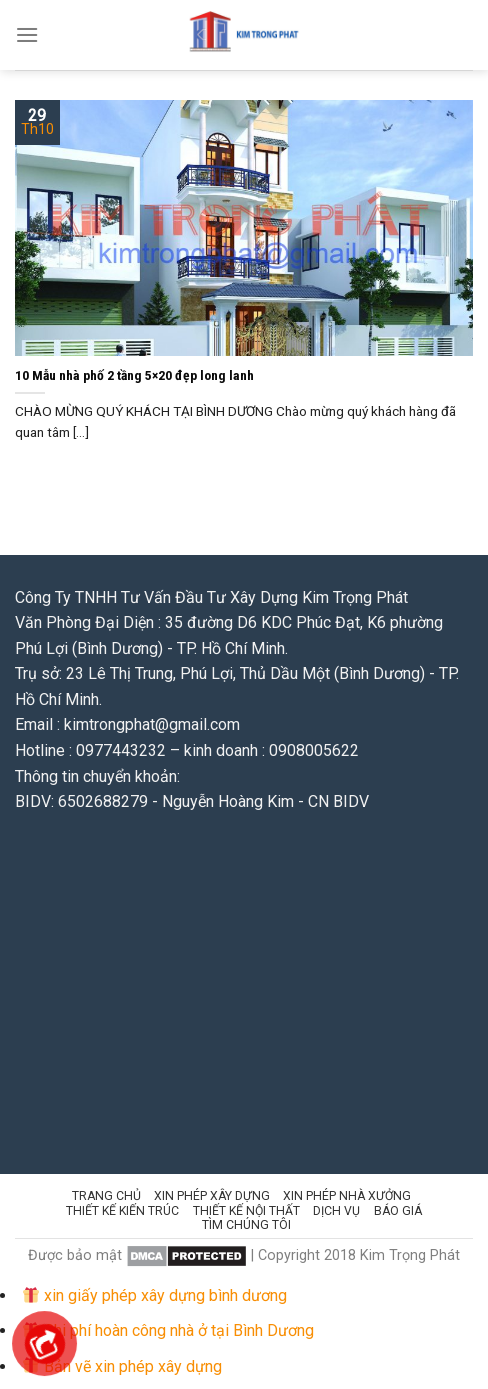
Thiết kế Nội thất (246, 1211)
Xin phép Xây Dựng (212, 1196)
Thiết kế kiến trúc (122, 1211)
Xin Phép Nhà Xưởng (347, 1196)
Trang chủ (106, 1196)
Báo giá (398, 1211)
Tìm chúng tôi (246, 1225)
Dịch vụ (336, 1211)
